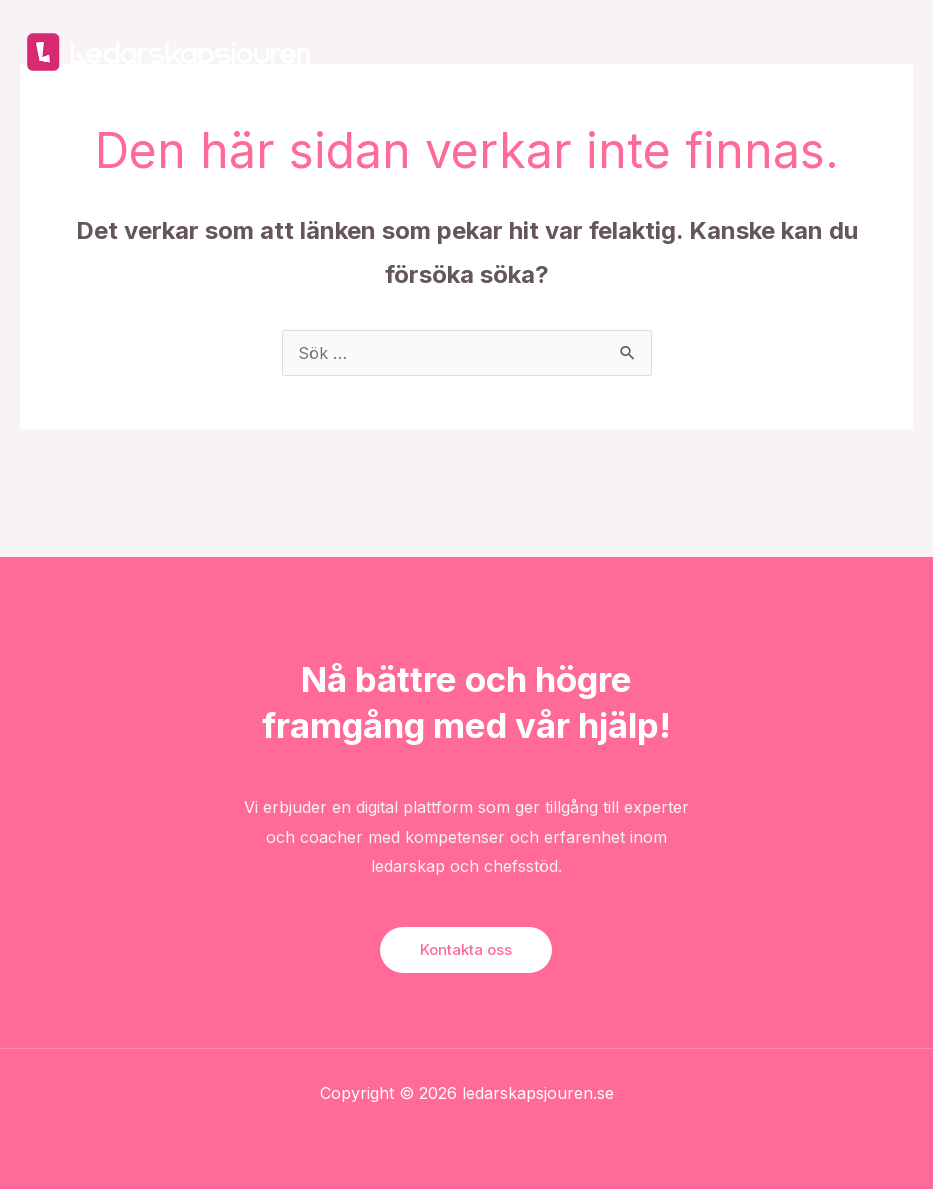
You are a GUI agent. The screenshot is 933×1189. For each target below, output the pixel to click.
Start (430, 51)
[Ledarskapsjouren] (170, 50)
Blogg (669, 51)
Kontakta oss (852, 51)
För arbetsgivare (538, 51)
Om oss (748, 51)
